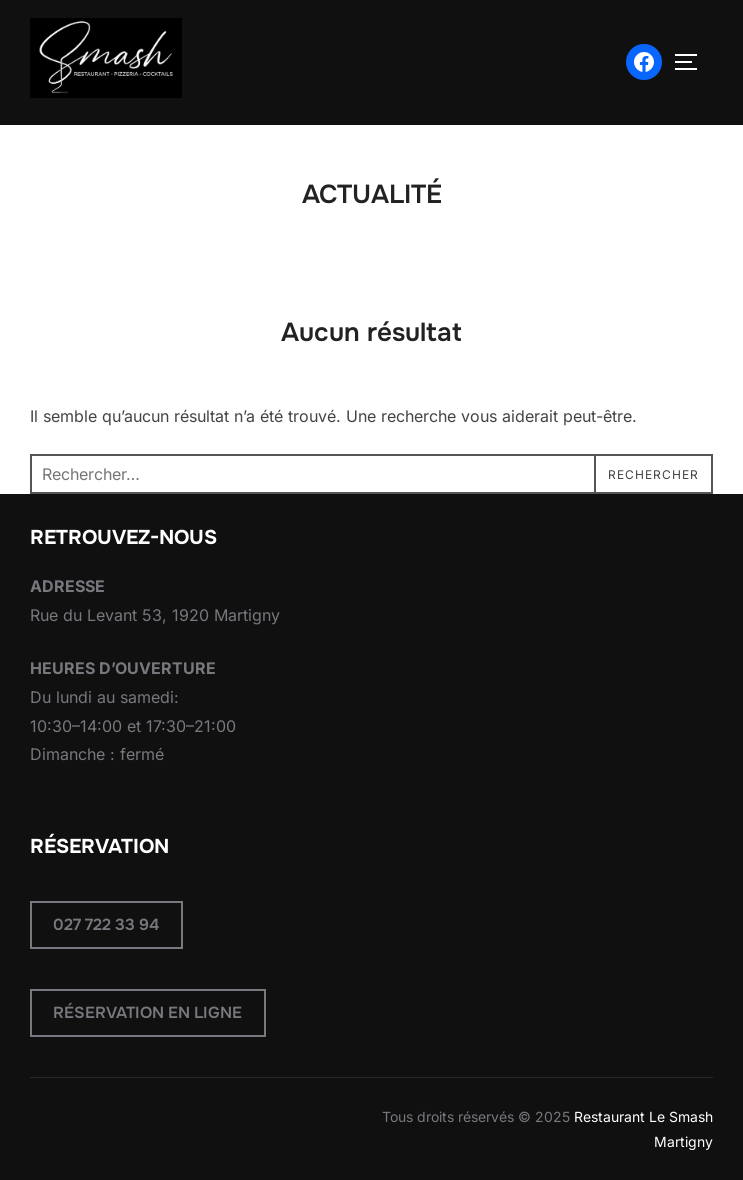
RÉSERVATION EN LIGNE (147, 1012)
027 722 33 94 (106, 924)
